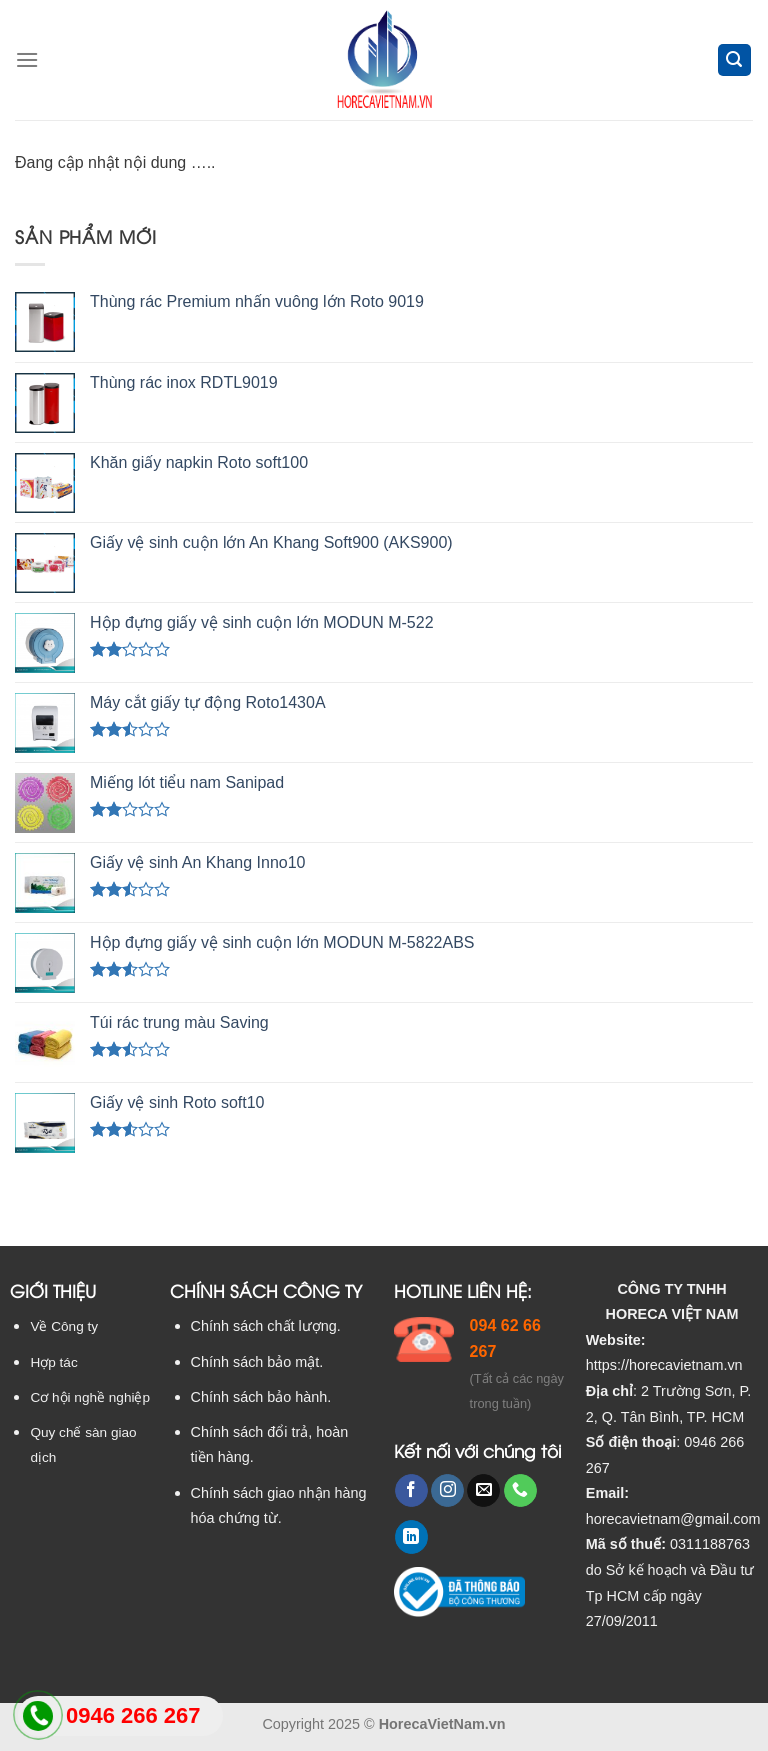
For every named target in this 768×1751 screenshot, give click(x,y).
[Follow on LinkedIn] (411, 1537)
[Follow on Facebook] (411, 1491)
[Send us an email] (483, 1491)
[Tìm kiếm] (735, 60)
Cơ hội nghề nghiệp (90, 1397)
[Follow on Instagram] (447, 1491)
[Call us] (520, 1491)
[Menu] (27, 59)
